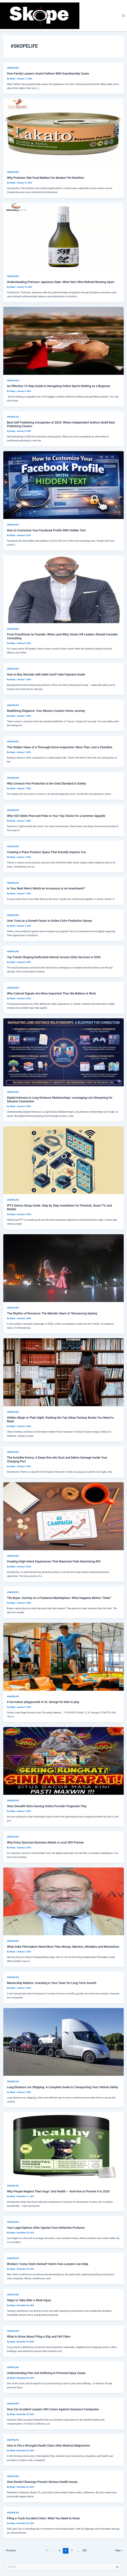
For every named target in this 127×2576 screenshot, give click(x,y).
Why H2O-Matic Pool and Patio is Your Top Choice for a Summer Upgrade (56, 816)
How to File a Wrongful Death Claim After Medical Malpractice (48, 2445)
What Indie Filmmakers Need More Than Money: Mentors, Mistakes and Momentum (63, 1946)
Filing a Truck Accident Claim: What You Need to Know (43, 2518)
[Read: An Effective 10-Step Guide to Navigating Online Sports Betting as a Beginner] (63, 340)
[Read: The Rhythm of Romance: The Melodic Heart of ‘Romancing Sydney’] (63, 1267)
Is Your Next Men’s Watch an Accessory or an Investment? (46, 888)
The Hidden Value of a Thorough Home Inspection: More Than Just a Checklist (59, 747)
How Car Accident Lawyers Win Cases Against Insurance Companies (53, 2409)
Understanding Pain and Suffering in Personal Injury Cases (46, 2373)
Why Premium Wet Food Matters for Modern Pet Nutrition (45, 177)
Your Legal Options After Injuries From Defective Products (46, 2227)
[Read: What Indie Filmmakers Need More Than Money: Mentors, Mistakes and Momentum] (63, 1901)
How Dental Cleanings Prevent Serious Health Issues (42, 2482)
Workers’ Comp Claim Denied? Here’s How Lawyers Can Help (47, 2264)
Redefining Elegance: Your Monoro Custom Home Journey (46, 710)
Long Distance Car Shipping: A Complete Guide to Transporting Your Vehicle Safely (62, 2087)
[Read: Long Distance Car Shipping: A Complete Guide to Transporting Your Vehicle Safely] (63, 2041)
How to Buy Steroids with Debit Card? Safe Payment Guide (46, 674)
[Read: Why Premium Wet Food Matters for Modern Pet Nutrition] (63, 132)
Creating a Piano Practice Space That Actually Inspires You (46, 852)
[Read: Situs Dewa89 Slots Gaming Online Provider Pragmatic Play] (63, 1760)
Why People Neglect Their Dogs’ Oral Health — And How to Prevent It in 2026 (58, 2191)
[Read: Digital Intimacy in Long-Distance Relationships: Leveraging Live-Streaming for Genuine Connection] (63, 1052)
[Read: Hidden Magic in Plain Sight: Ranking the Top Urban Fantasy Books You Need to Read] (63, 1372)
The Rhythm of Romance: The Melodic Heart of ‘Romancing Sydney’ (52, 1313)
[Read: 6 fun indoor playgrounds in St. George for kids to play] (63, 1656)
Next (120, 2550)
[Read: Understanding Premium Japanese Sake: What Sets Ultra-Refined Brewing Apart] (63, 236)
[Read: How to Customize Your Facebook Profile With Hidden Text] (63, 484)
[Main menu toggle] (123, 15)
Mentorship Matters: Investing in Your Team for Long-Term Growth (51, 1983)
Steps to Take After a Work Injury (29, 2300)
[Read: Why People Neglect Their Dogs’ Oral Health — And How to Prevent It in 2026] (63, 2145)
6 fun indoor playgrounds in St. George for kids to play (43, 1702)
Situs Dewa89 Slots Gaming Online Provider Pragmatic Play (47, 1806)
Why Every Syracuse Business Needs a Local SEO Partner (45, 1842)
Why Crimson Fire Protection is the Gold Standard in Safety (46, 783)
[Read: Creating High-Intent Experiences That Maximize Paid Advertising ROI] (63, 1516)
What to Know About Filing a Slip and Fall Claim (38, 2336)
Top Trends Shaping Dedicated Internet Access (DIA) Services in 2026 (54, 957)
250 (84, 2550)
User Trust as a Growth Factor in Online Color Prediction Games (49, 920)
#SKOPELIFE (13, 68)
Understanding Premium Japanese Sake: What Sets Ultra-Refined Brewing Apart (60, 282)
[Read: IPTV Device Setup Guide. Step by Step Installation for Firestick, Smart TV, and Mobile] (63, 1160)
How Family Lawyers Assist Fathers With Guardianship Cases (48, 73)
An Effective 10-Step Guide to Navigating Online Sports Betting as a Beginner (58, 386)
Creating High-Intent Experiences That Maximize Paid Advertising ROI (53, 1561)
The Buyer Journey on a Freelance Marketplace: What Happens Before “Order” (59, 1598)
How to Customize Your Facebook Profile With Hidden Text (46, 530)
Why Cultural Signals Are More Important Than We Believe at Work (51, 993)
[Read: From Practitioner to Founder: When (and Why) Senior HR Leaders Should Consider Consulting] (63, 589)
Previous (9, 2550)
